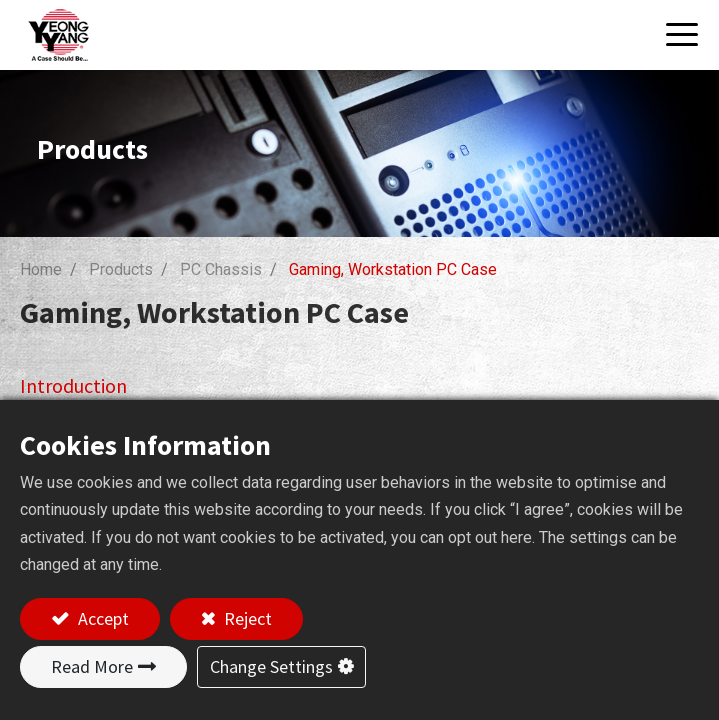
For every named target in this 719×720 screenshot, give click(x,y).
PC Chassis (221, 269)
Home (41, 269)
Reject (246, 618)
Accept (101, 618)
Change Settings (271, 666)
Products (121, 269)
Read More (92, 666)
